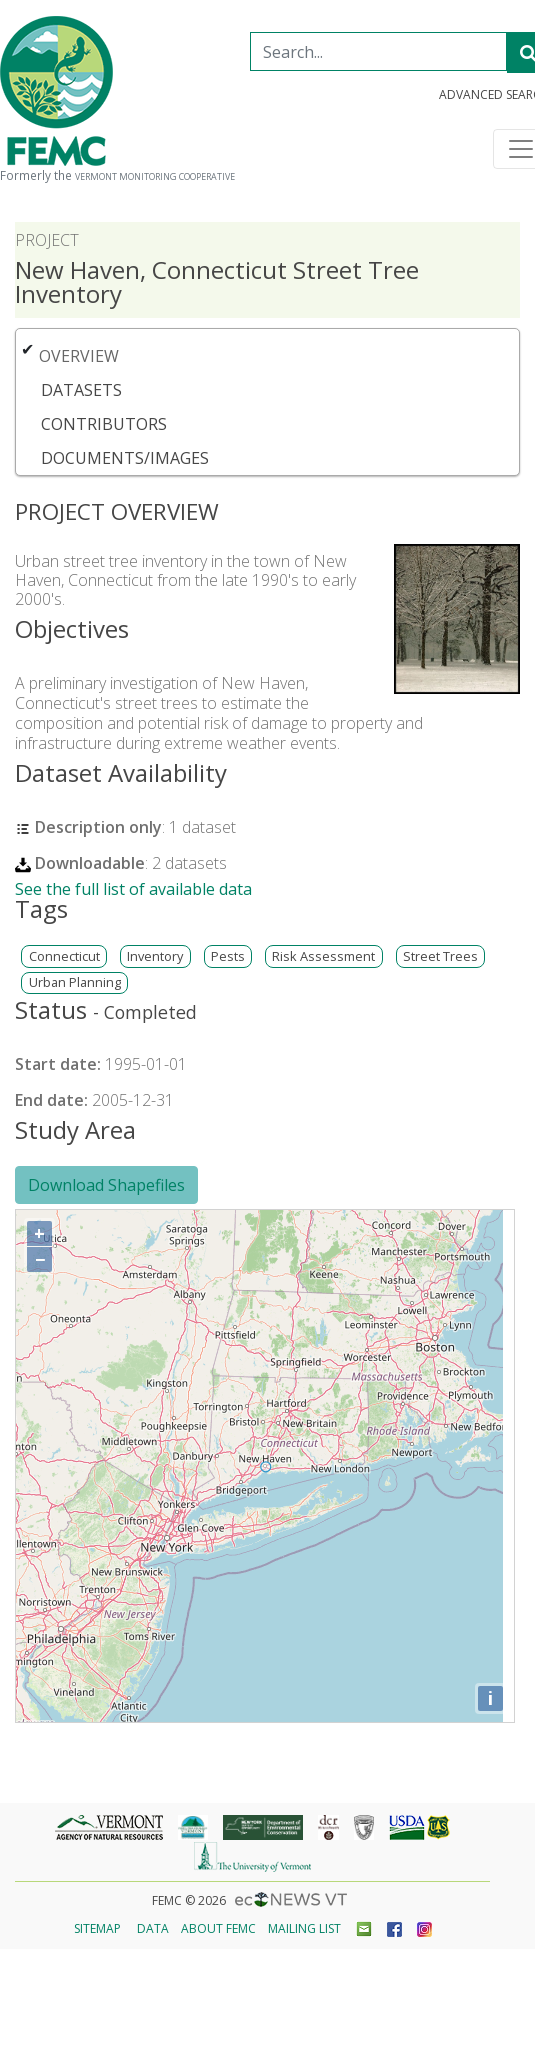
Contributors (104, 424)
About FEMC (218, 1928)
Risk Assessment (323, 956)
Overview (79, 356)
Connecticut (64, 956)
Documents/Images (125, 458)
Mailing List (304, 1928)
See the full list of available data (133, 889)
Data (153, 1928)
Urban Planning (75, 982)
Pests (228, 956)
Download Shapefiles (106, 1185)
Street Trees (440, 956)
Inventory (155, 956)
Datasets (81, 390)
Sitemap (97, 1928)
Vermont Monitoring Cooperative (155, 177)
